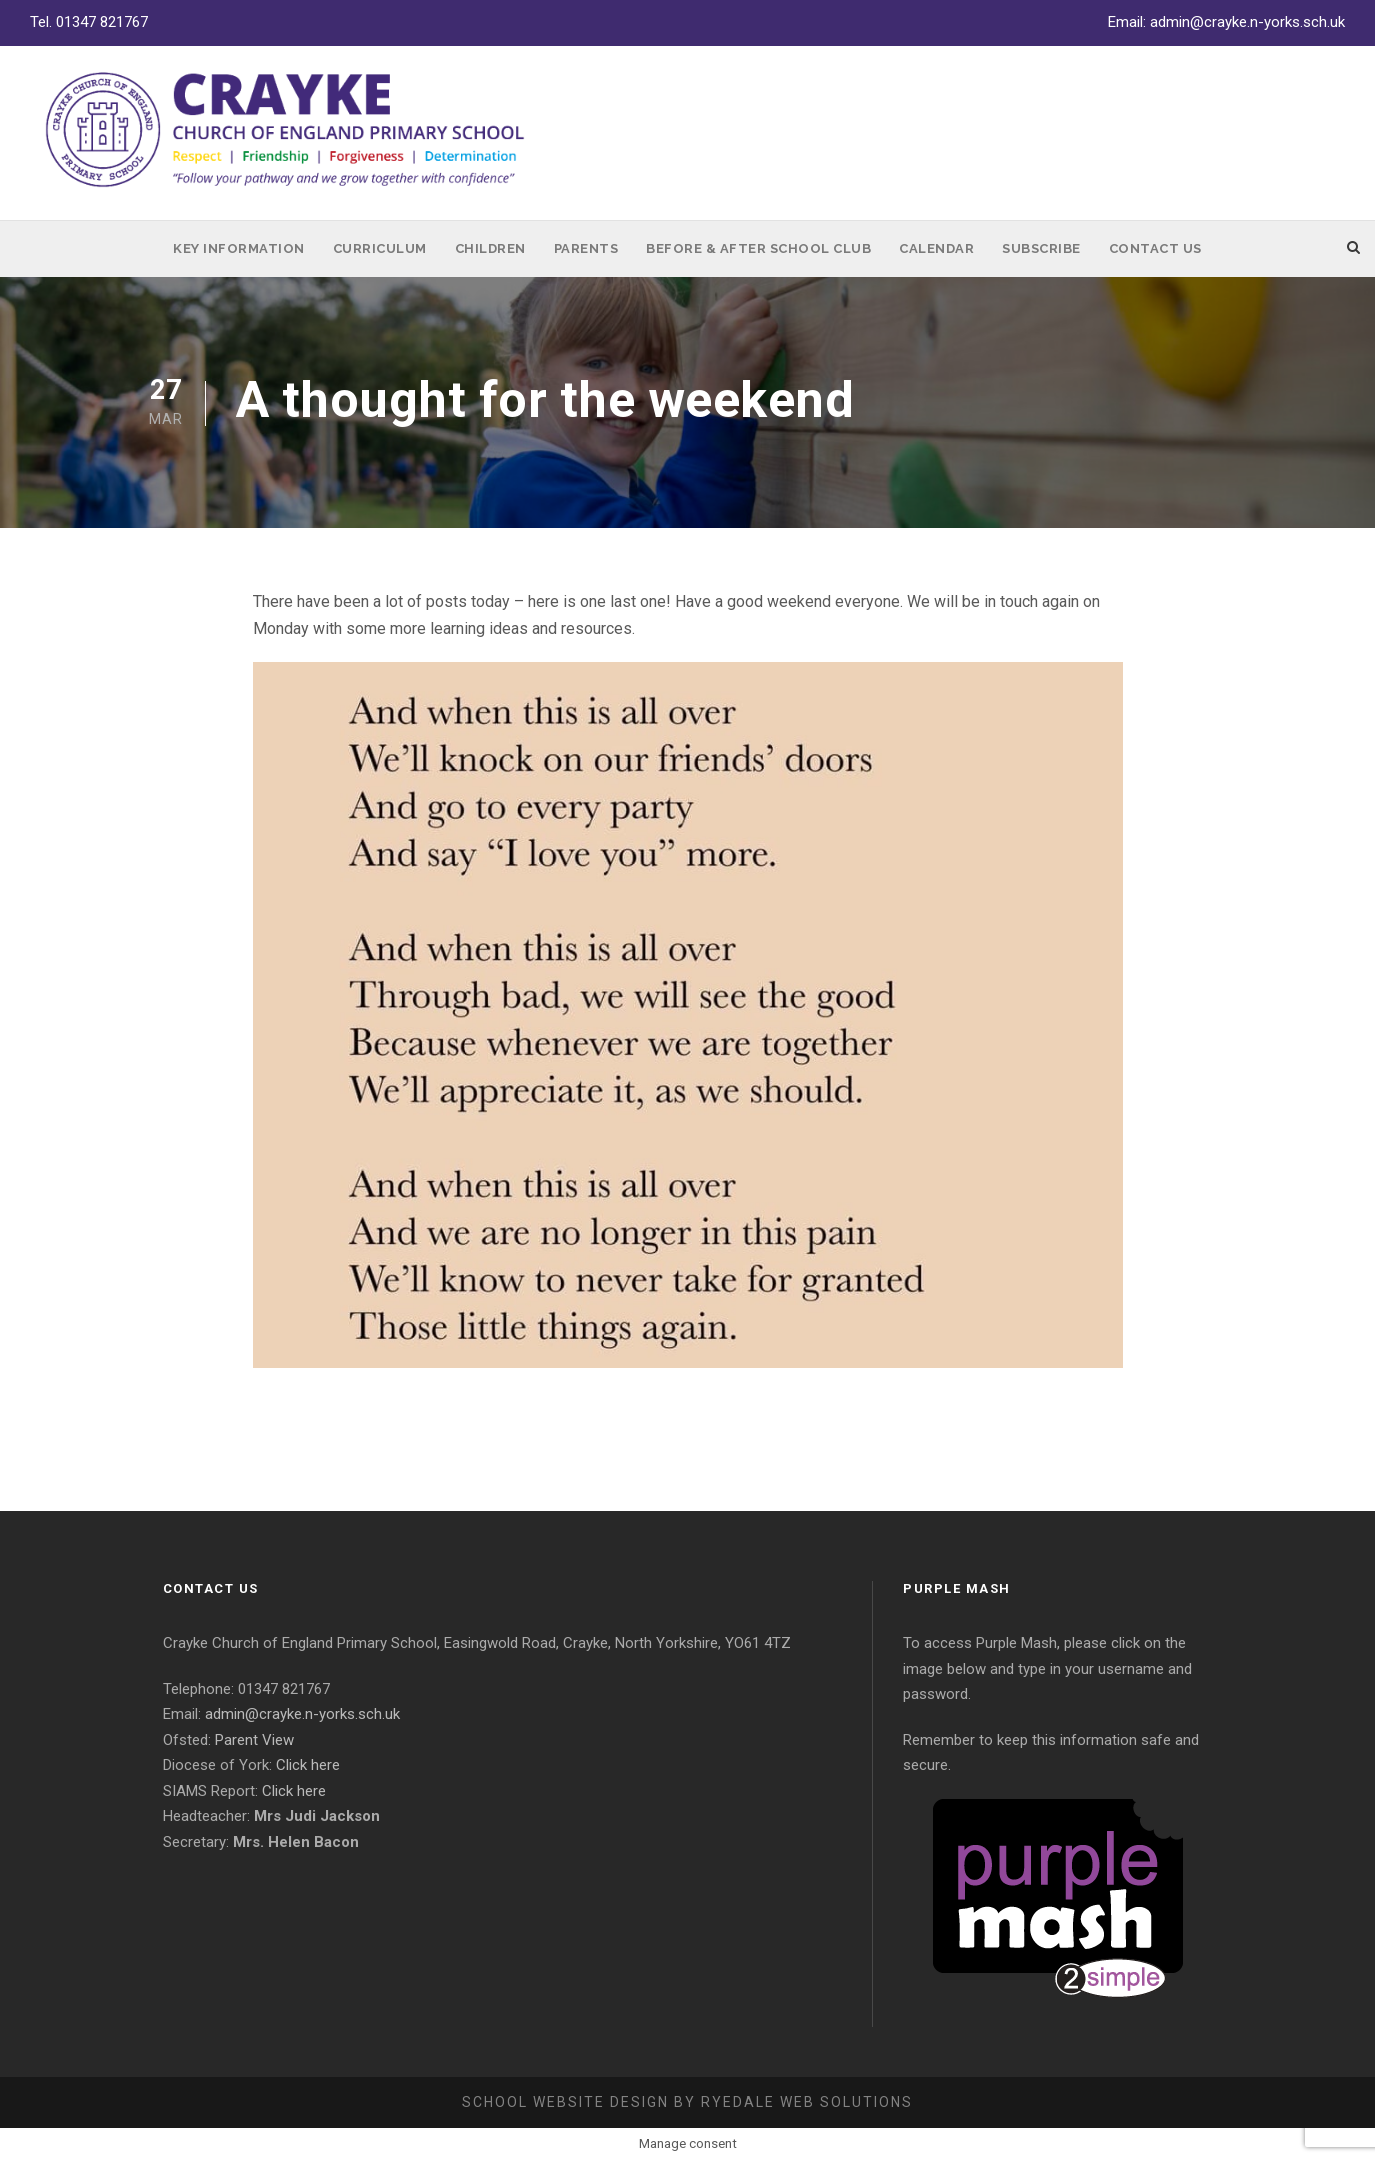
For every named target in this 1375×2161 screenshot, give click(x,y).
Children (490, 248)
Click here (308, 1765)
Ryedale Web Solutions (807, 2102)
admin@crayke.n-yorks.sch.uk (1247, 22)
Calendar (936, 248)
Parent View (254, 1740)
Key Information (239, 248)
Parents (586, 248)
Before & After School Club (758, 248)
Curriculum (380, 248)
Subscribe (1041, 248)
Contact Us (1155, 248)
